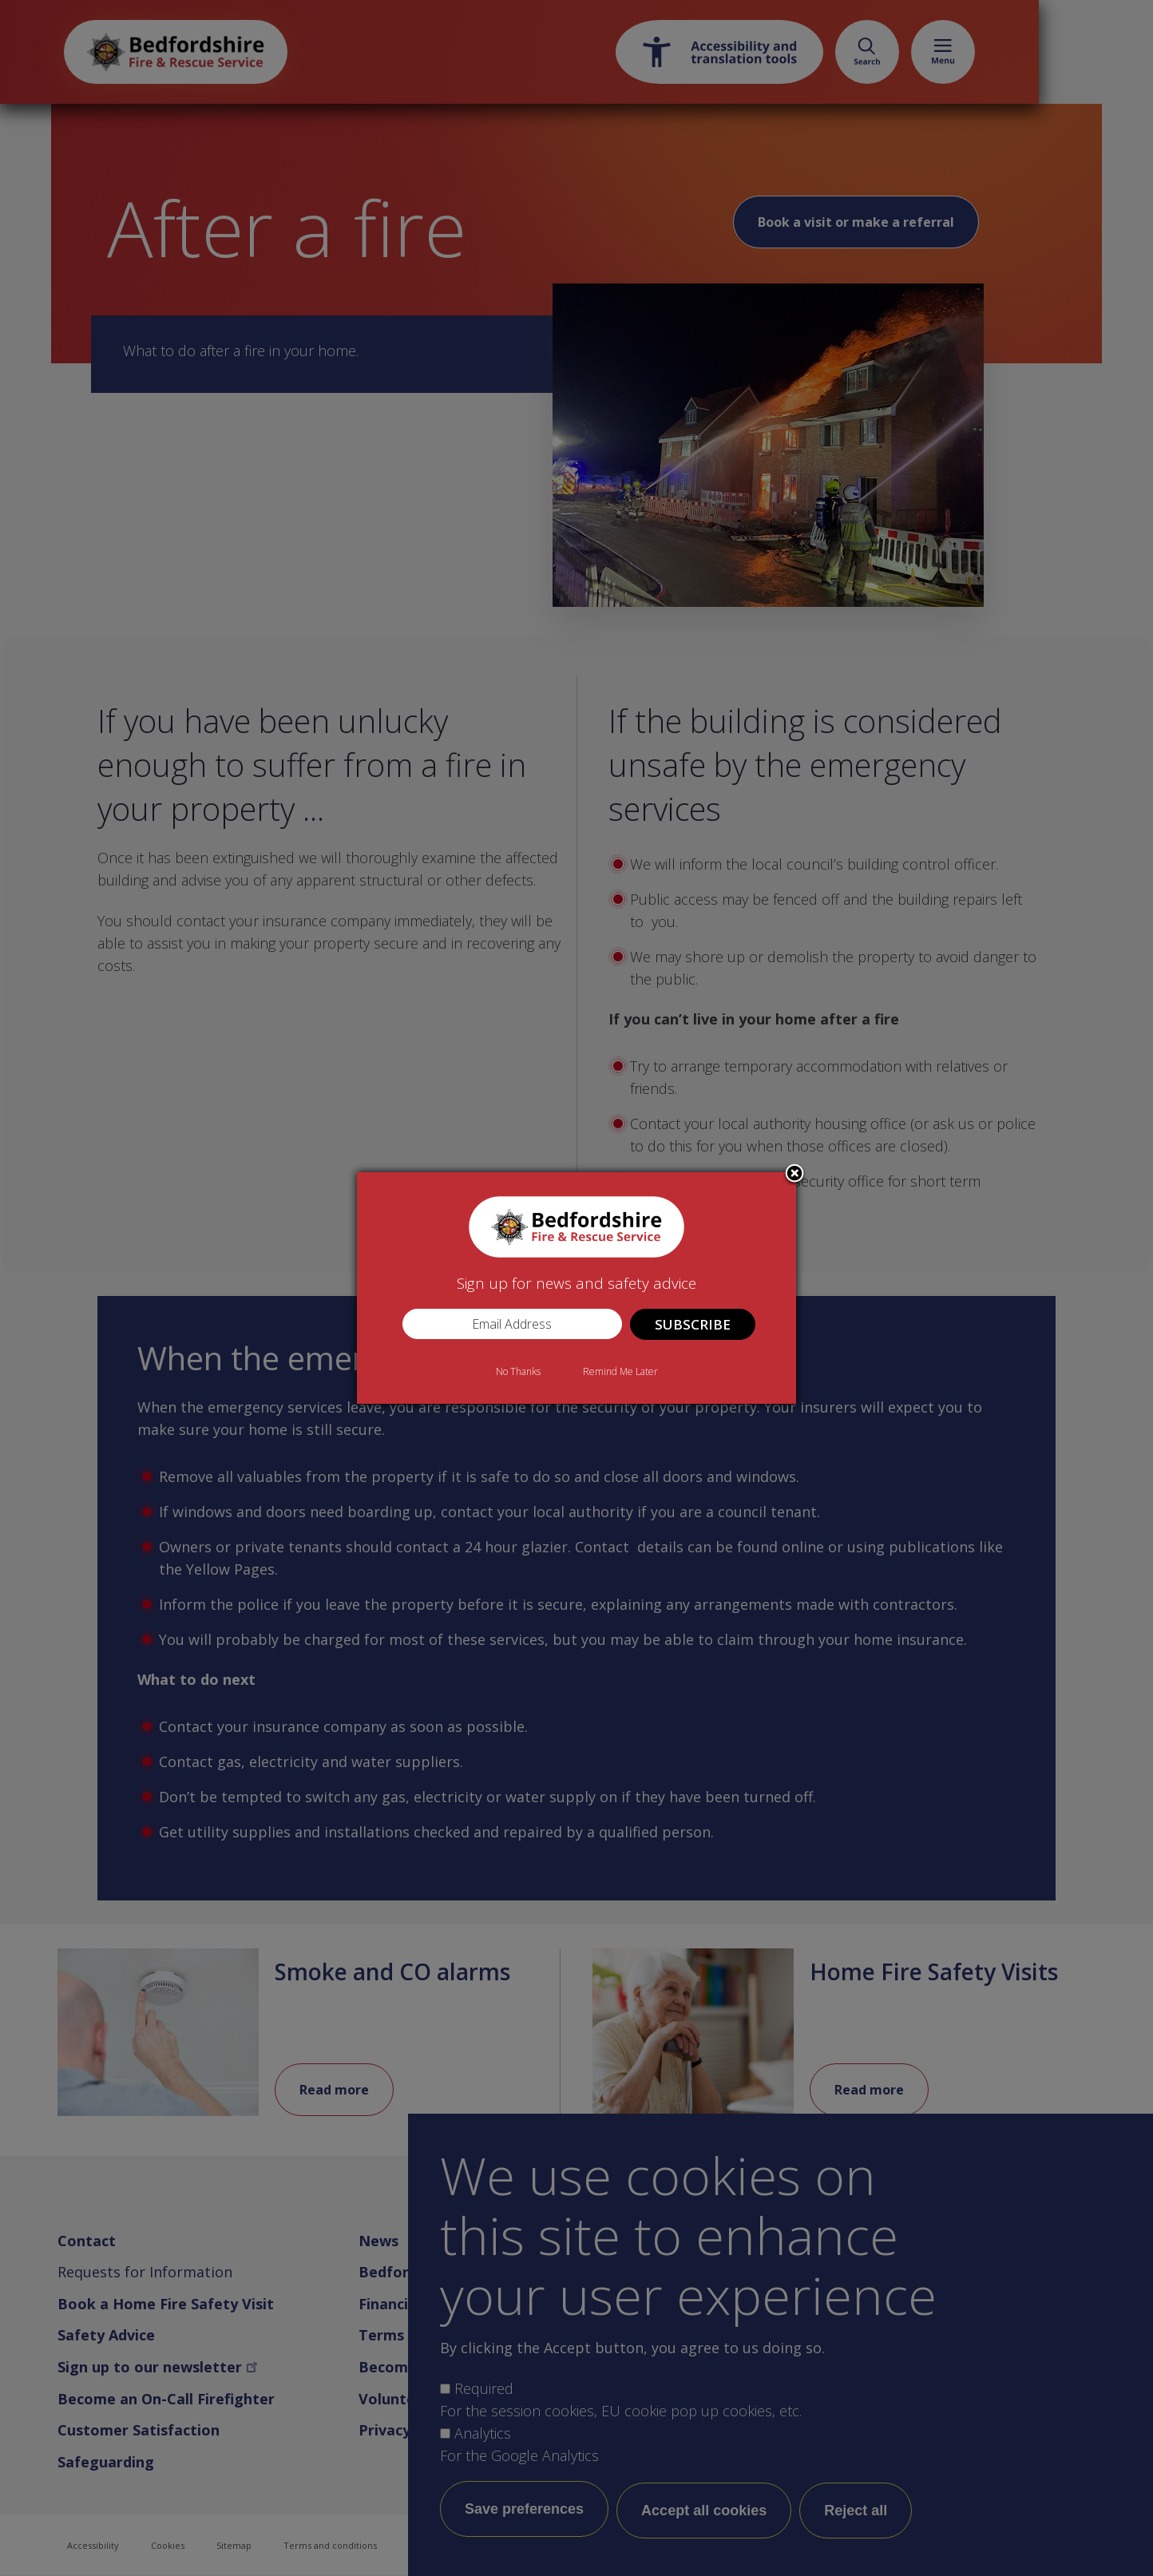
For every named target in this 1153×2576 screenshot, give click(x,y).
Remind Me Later (620, 1371)
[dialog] (576, 1288)
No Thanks (518, 1371)
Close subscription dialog (794, 1175)
